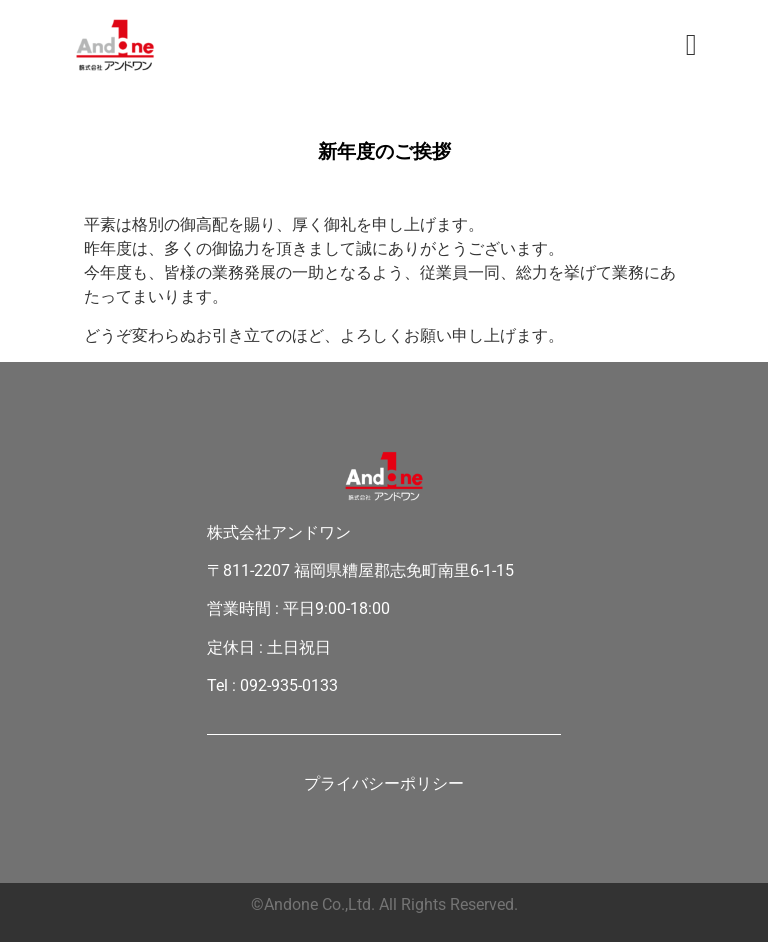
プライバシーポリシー (384, 785)
